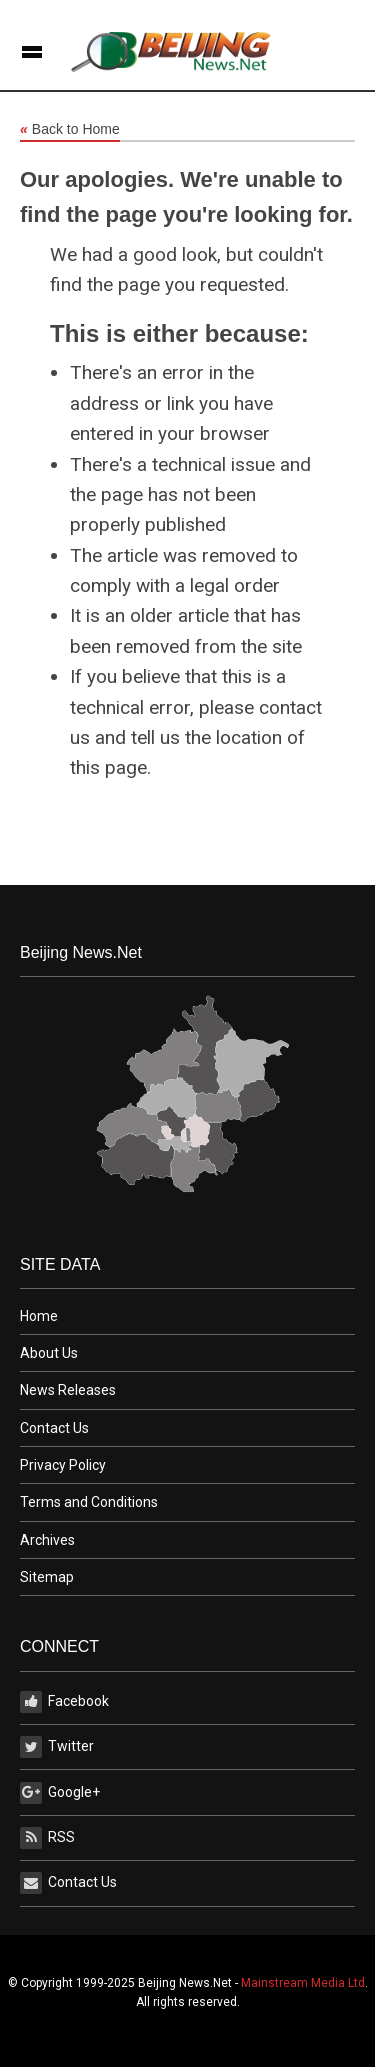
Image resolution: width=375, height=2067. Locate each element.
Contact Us (54, 1428)
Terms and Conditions (89, 1502)
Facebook (64, 1702)
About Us (49, 1353)
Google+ (60, 1793)
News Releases (68, 1390)
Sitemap (47, 1577)
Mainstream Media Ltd (303, 1983)
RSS (47, 1838)
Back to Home (70, 130)
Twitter (57, 1747)
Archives (47, 1540)
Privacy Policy (63, 1465)
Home (39, 1316)
